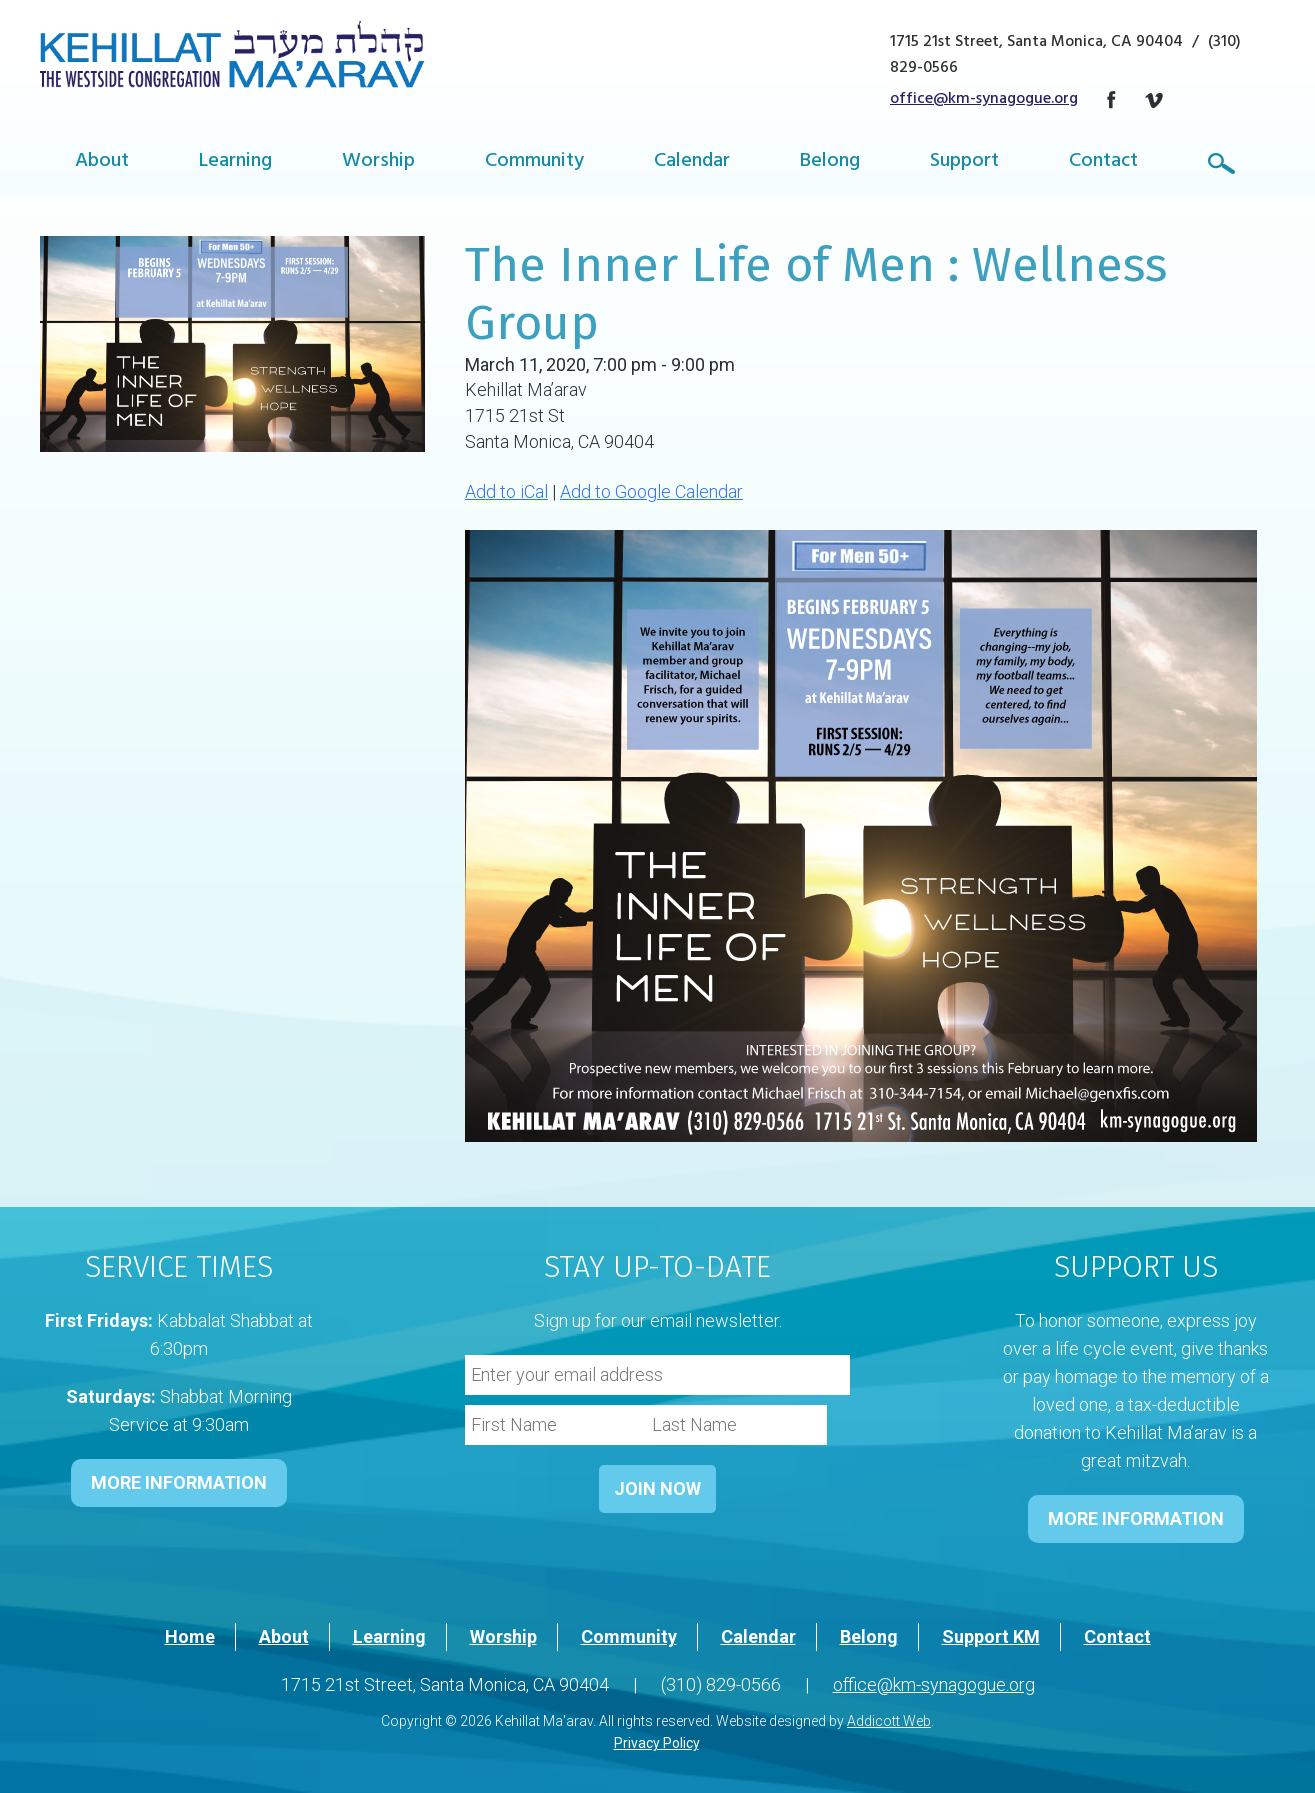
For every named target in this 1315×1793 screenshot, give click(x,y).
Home (190, 1636)
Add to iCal (506, 491)
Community (534, 162)
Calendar (692, 162)
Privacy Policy (656, 1743)
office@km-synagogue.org (984, 100)
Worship (378, 162)
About (102, 162)
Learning (235, 162)
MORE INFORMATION (179, 1482)
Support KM (991, 1636)
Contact (1103, 162)
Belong (830, 162)
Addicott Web (889, 1721)
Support (964, 162)
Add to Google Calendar (651, 491)
